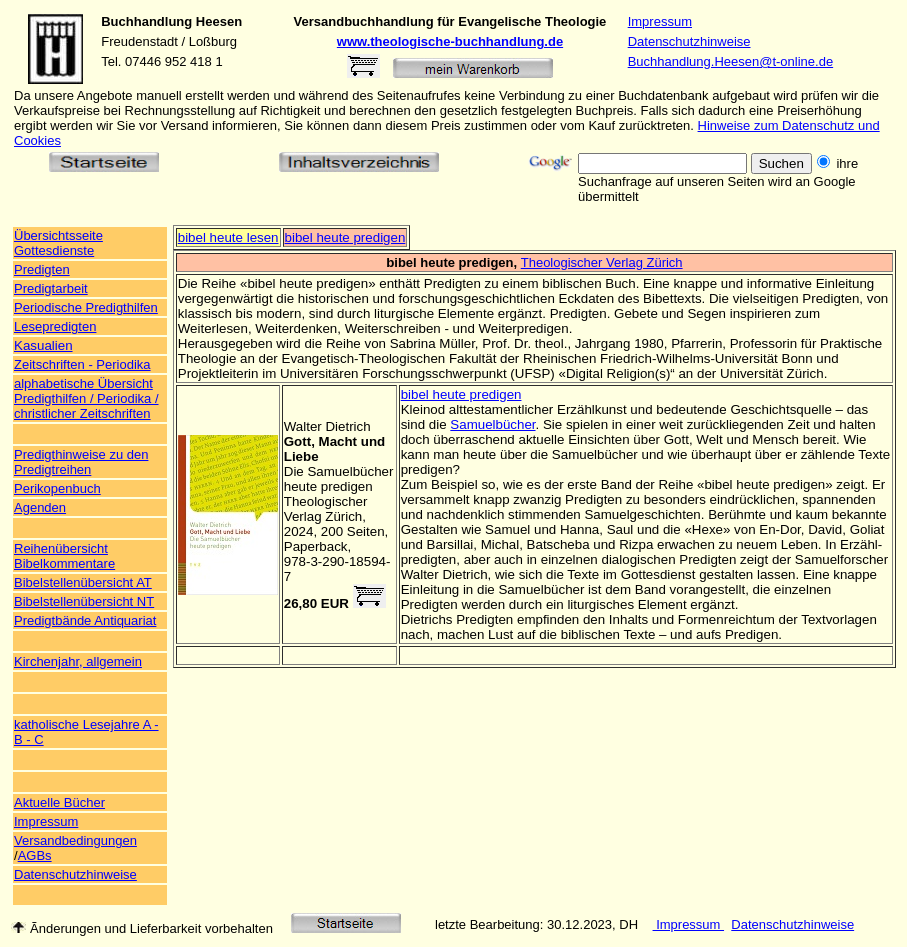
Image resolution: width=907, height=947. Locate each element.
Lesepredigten (55, 326)
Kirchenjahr (46, 661)
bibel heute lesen (228, 237)
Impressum (660, 21)
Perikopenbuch (57, 488)
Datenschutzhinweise (689, 41)
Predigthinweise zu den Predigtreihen (81, 462)
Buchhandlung (146, 21)
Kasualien (43, 345)
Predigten (42, 269)
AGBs (35, 855)
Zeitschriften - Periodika (82, 364)
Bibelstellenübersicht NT (84, 601)
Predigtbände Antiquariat (85, 620)
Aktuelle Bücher (59, 802)
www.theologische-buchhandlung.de (450, 41)
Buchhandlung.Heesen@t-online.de (730, 61)
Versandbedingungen (75, 840)
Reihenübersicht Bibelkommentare (64, 556)
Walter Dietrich (327, 426)
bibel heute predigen (345, 237)
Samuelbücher (492, 424)
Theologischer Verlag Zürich (602, 262)
